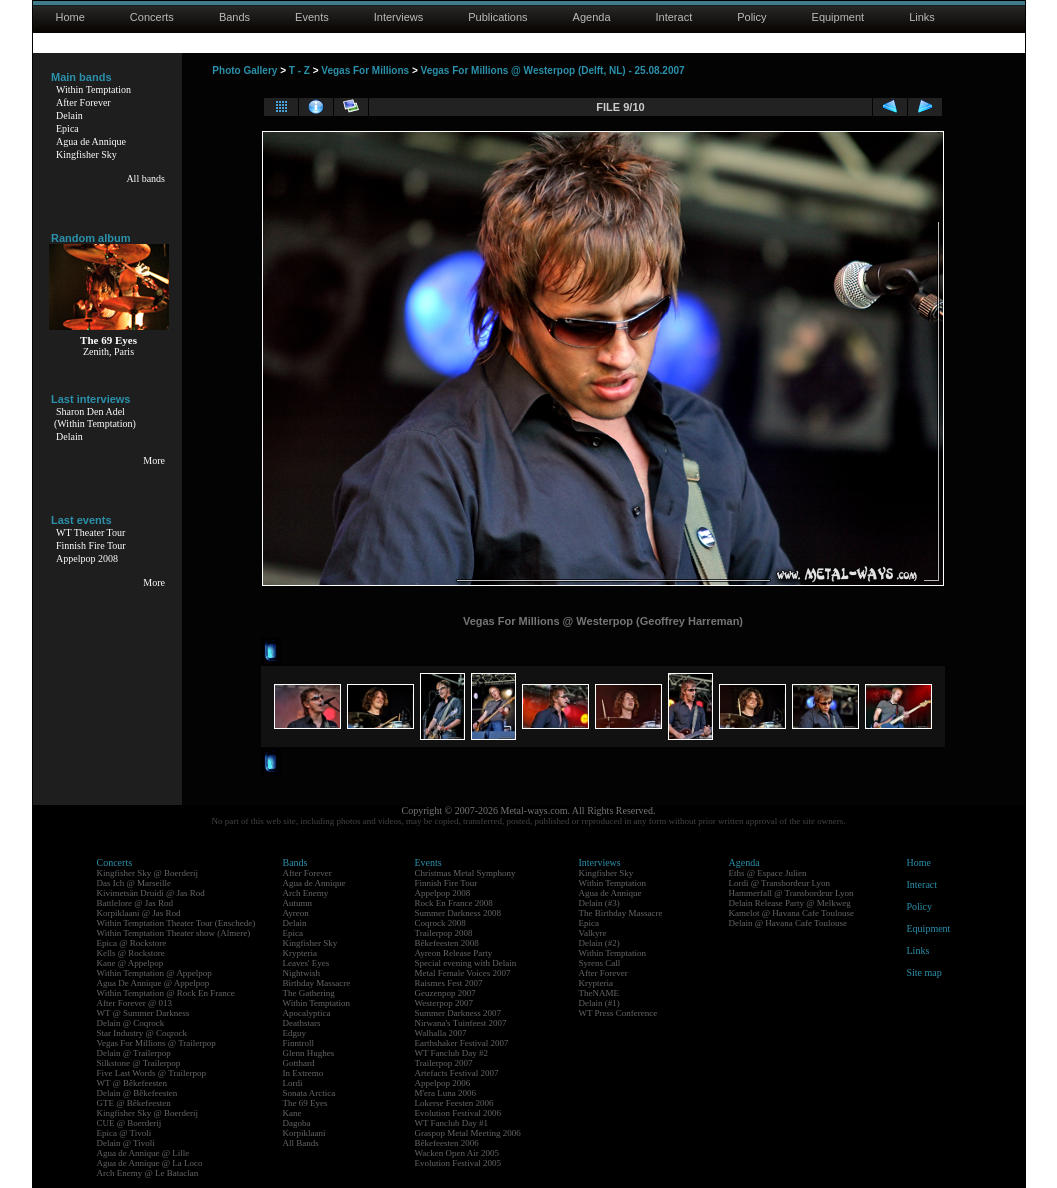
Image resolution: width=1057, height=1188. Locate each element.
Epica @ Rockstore (132, 943)
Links (922, 17)
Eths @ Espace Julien (768, 873)
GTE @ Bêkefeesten (134, 1103)
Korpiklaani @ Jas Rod (139, 913)
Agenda (592, 17)
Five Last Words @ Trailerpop (151, 1073)
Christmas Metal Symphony (465, 873)
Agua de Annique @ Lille (143, 1153)
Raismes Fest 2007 (449, 983)
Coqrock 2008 (440, 923)
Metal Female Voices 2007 (463, 973)
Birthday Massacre (317, 983)
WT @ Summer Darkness (143, 1013)
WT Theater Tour (90, 532)
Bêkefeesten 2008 (447, 943)
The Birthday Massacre (621, 913)
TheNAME (599, 993)
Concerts (152, 17)
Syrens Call (600, 963)
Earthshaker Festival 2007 (462, 1043)
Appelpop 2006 (443, 1083)
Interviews (399, 17)
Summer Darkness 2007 (458, 1013)
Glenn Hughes (309, 1053)
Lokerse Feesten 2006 (454, 1103)
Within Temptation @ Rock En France (166, 993)
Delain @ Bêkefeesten (137, 1093)
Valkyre (593, 933)
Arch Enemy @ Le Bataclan (148, 1173)
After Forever (83, 102)
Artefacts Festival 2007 (457, 1073)
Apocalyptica (307, 1013)
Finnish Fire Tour (91, 545)
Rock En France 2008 (454, 903)
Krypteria (300, 953)
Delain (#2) (599, 943)
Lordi (293, 1083)
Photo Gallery (244, 70)
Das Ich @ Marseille (134, 883)
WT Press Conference (618, 1013)
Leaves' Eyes (306, 963)
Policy (751, 17)
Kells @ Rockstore (131, 953)
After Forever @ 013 (135, 1003)
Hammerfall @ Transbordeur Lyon (791, 893)
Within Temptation (93, 89)
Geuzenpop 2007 (445, 993)
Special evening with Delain (466, 963)
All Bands (301, 1143)
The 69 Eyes (305, 1103)
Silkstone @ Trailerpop (139, 1063)
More (154, 460)
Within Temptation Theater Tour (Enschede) (176, 923)
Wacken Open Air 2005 (457, 1153)
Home (70, 17)
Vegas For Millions (365, 70)
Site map (924, 972)
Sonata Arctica (309, 1093)
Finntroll (299, 1043)
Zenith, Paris (108, 351)
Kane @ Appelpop (130, 963)
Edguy (295, 1033)
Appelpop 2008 (87, 558)
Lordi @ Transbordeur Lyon (780, 883)
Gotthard (299, 1063)
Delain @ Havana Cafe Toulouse (788, 923)
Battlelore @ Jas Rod (135, 903)
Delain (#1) (599, 1003)
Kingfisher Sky (86, 154)
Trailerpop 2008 (444, 933)
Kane (292, 1113)
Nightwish (302, 973)
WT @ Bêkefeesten (132, 1083)
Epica (67, 128)
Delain (69, 115)
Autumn (298, 903)
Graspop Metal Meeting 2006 (468, 1133)
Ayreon (296, 913)
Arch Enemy (306, 893)
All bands (145, 178)
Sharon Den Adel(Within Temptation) (95, 417)
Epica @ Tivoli (124, 1133)
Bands (234, 17)
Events (312, 17)
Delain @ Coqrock (131, 1023)
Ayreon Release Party (454, 953)
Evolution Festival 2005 (458, 1163)
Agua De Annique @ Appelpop (153, 983)
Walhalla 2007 (441, 1033)
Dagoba (297, 1123)
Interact (674, 17)
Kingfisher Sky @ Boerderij (148, 873)
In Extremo (303, 1073)
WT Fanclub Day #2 (452, 1053)
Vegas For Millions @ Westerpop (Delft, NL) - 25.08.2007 (553, 70)
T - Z (299, 70)
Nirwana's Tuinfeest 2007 (461, 1023)
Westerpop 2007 (444, 1003)
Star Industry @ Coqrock (142, 1033)
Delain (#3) (599, 903)
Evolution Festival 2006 (458, 1113)
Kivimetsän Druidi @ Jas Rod (151, 893)
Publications (497, 17)
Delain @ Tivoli (126, 1143)
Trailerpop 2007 (444, 1063)
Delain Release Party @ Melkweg (790, 903)
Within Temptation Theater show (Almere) (174, 933)
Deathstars (302, 1023)
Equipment (838, 17)
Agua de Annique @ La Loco (150, 1163)
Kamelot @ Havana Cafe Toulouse (791, 913)
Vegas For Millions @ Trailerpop (156, 1043)
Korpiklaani (304, 1133)
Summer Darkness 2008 (458, 913)
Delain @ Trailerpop (134, 1053)
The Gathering (309, 993)
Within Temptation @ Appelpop (154, 973)
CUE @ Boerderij (129, 1123)
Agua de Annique (91, 141)
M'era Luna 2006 (446, 1093)
